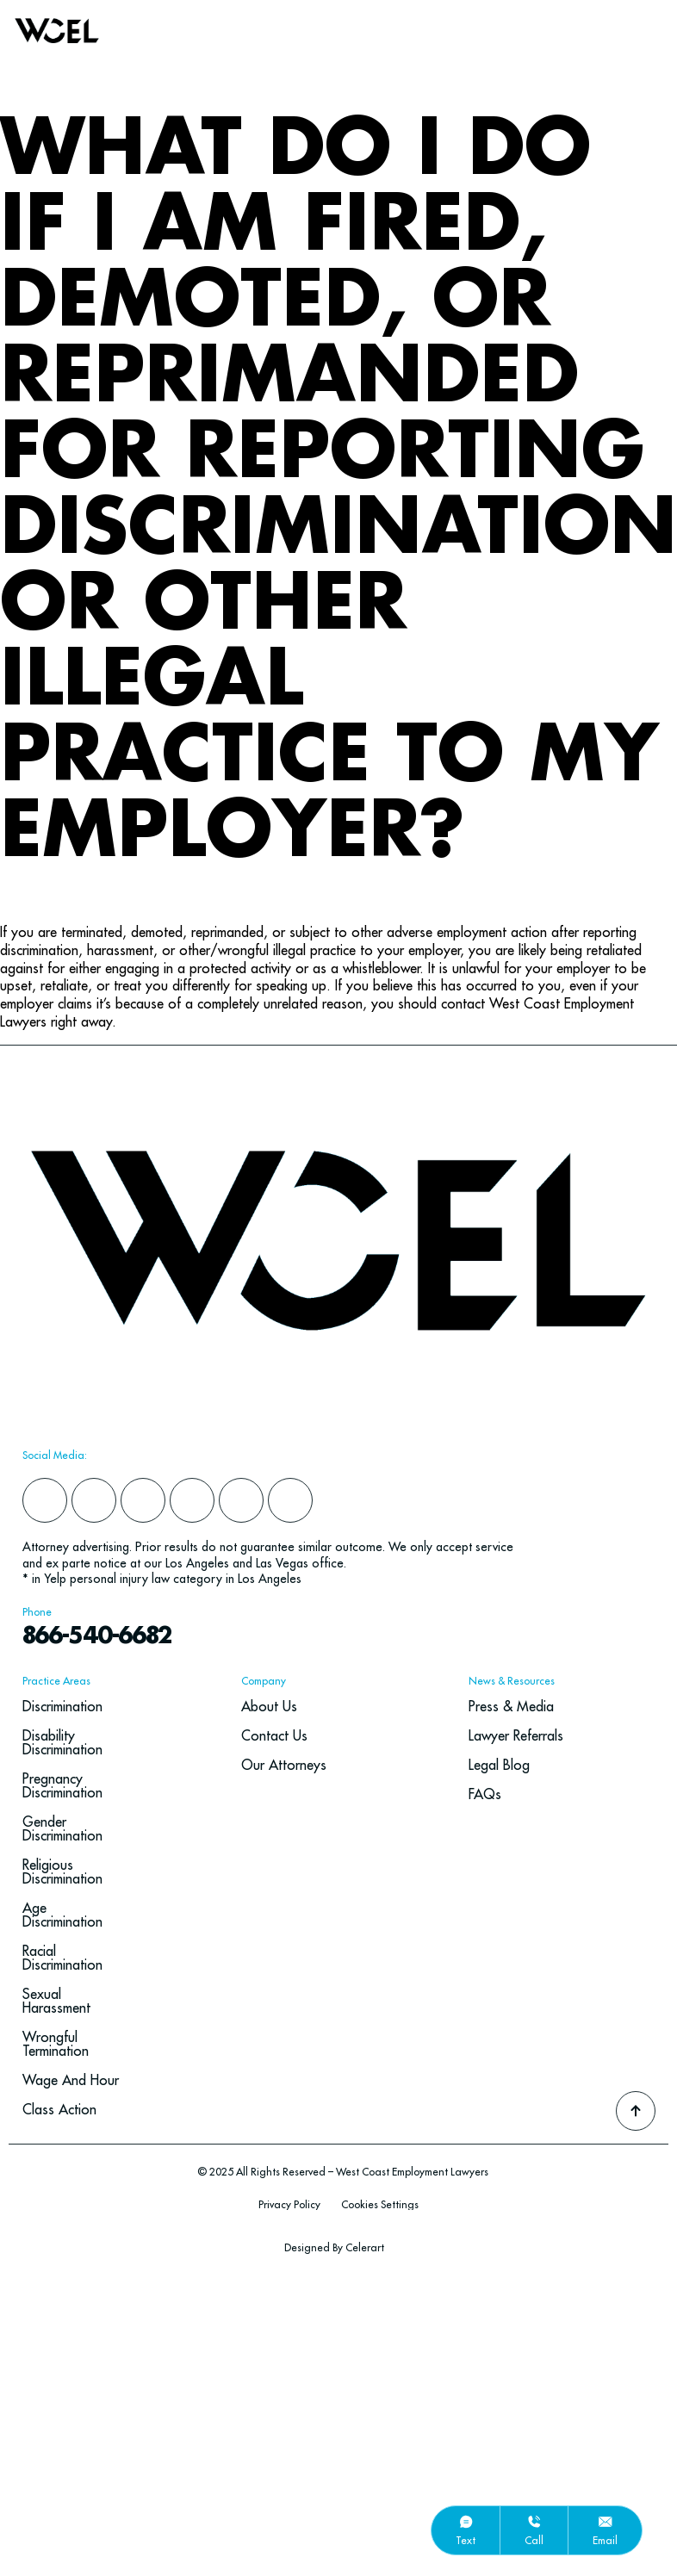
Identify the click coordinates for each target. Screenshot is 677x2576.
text (465, 2540)
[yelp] (93, 1500)
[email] (605, 2521)
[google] (241, 1500)
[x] (192, 1500)
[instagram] (143, 1500)
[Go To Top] (635, 2111)
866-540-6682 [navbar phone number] (96, 1636)
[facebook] (44, 1500)
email (605, 2540)
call (534, 2540)
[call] (534, 2521)
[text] (466, 2521)
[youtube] (290, 1500)
